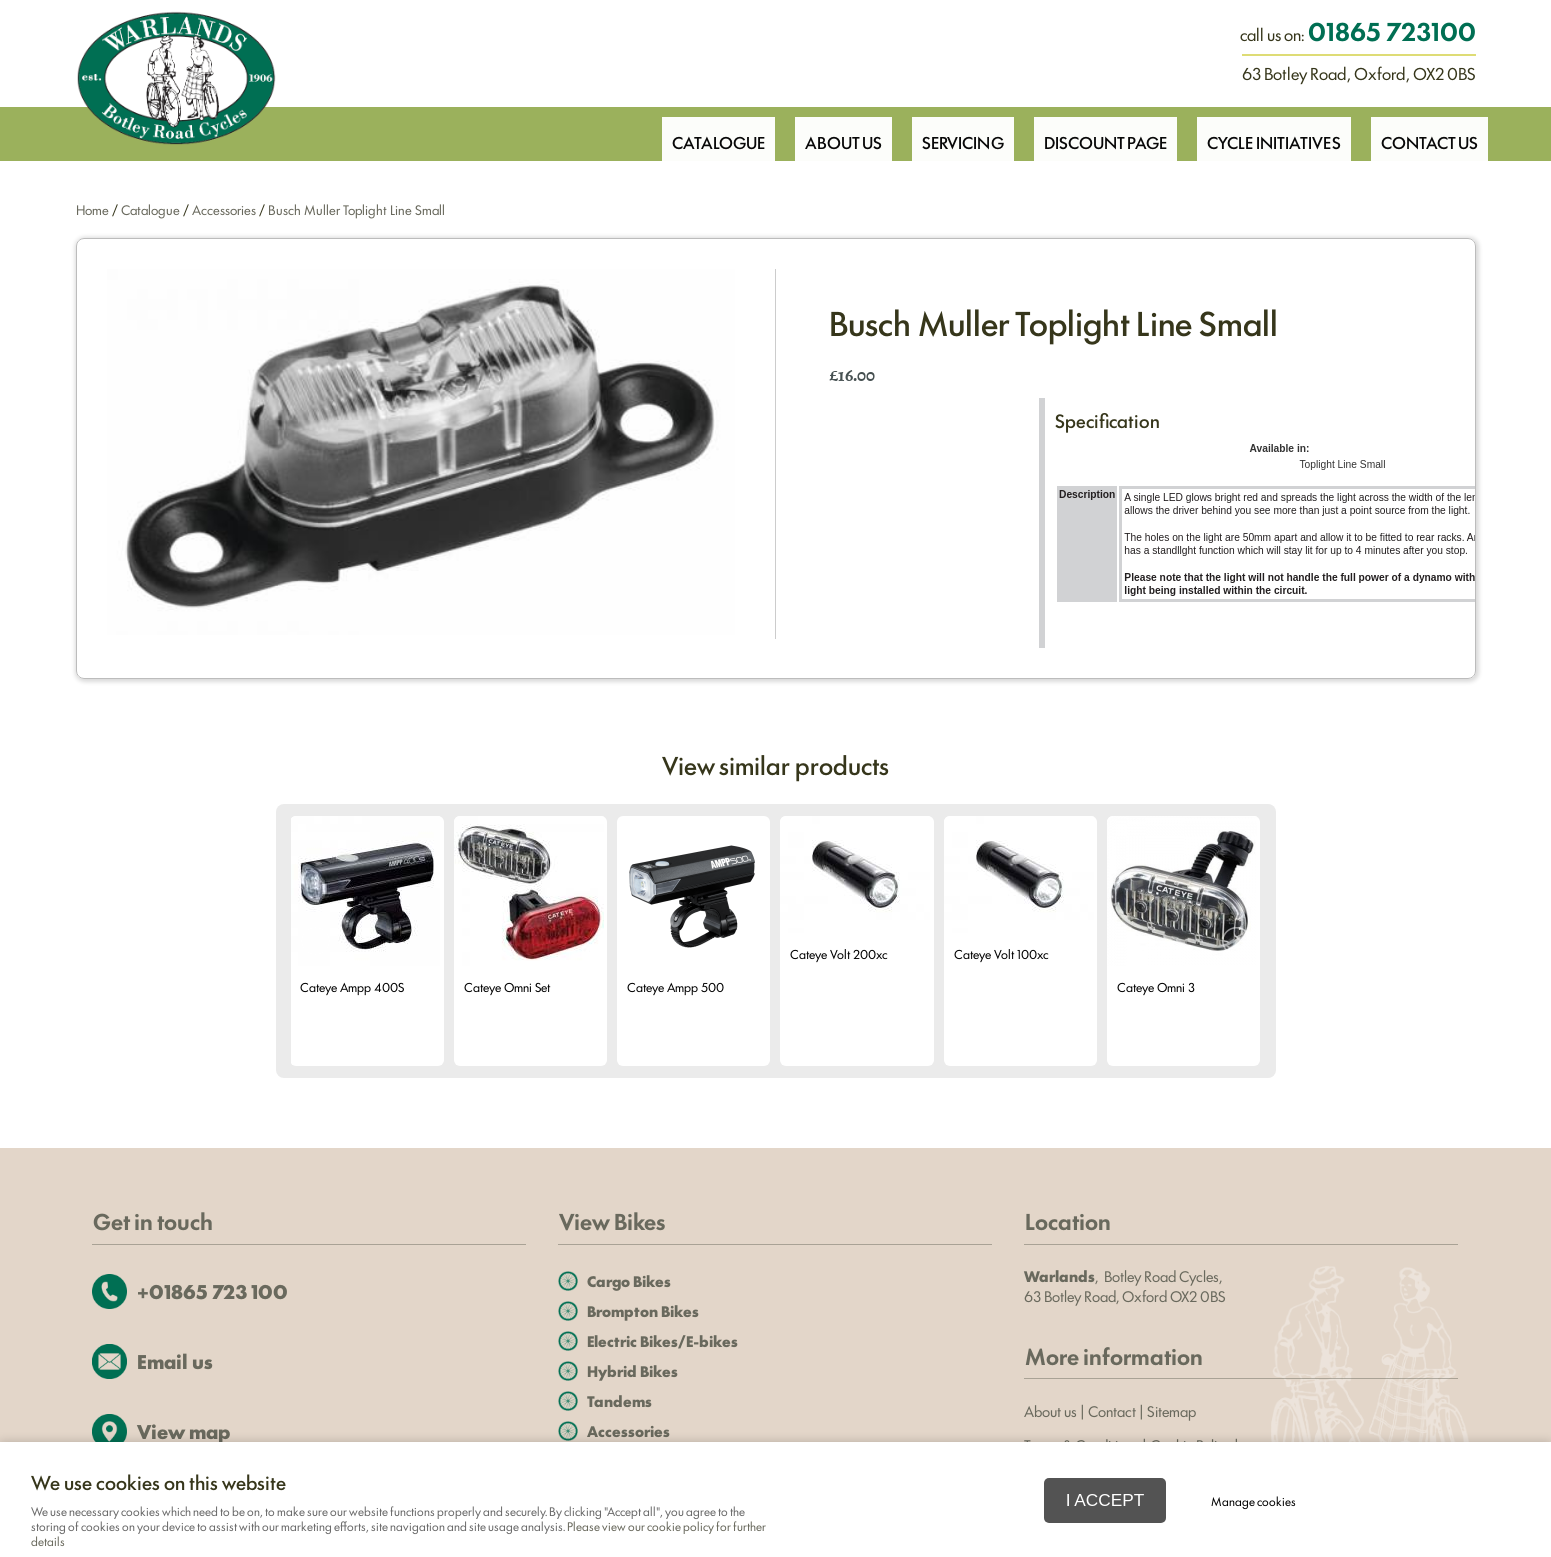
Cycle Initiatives (1269, 133)
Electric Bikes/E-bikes (662, 1340)
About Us (826, 133)
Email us (175, 1360)
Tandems (619, 1400)
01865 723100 (1392, 30)
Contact (1112, 1410)
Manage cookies (1253, 1501)
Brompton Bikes (643, 1310)
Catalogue (698, 133)
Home (92, 209)
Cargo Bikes (629, 1280)
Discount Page (1096, 133)
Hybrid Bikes (632, 1370)
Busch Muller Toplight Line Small (356, 209)
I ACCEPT (1105, 1500)
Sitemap (1173, 1410)
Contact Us (1428, 133)
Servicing (950, 133)
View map (183, 1430)
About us (1050, 1410)
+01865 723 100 (212, 1290)
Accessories (224, 209)
